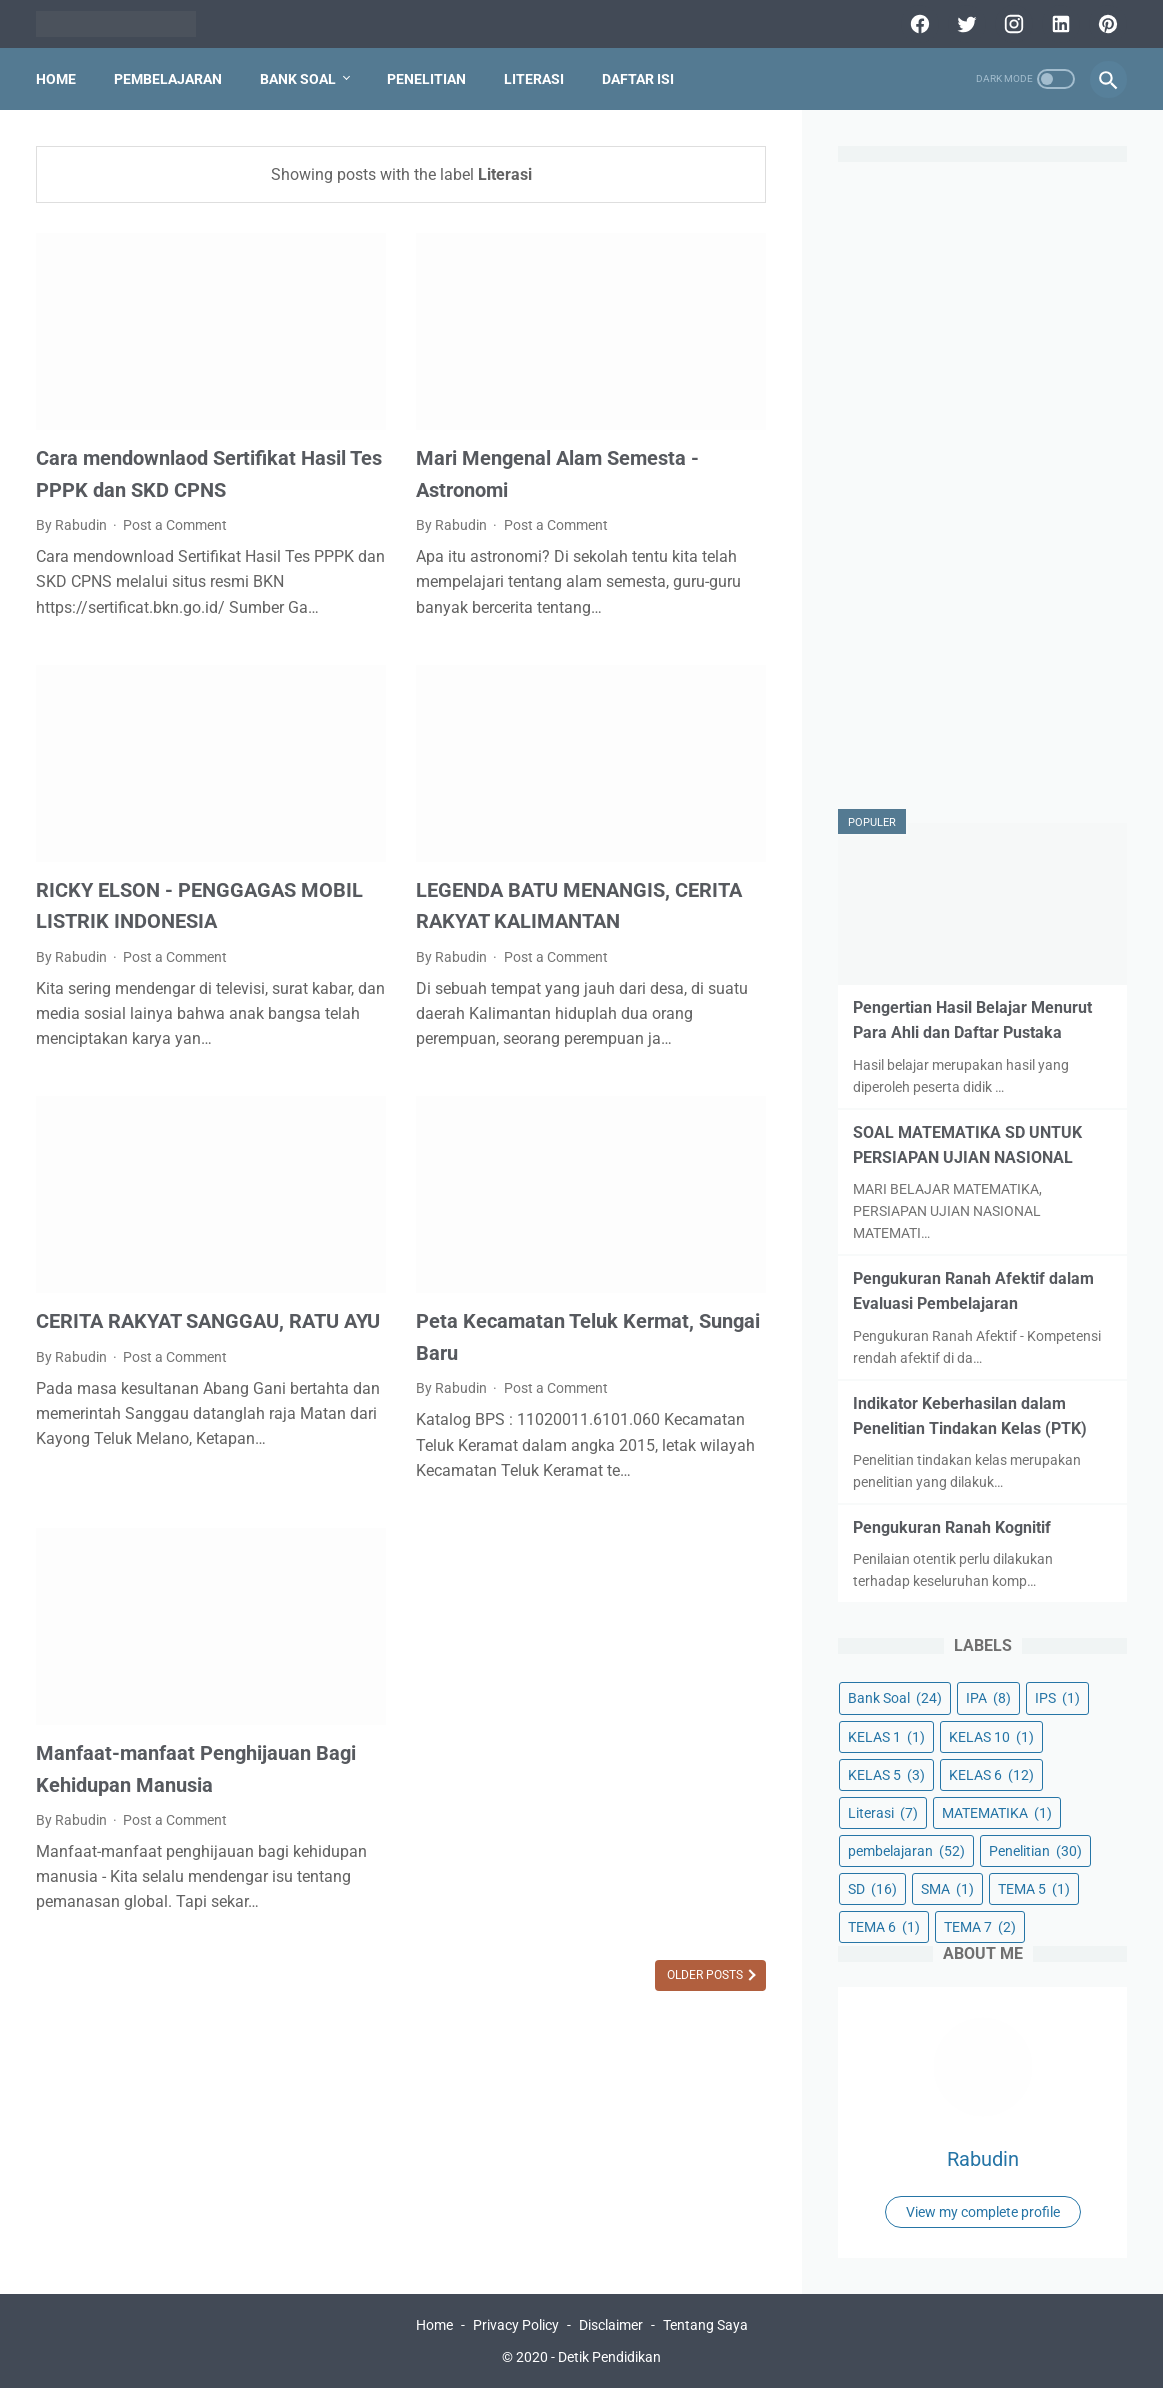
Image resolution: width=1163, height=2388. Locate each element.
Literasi (883, 1813)
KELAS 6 (991, 1775)
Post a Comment (175, 525)
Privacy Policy (516, 2325)
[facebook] (917, 24)
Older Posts (706, 1975)
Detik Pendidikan (609, 2357)
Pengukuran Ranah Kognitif (952, 1527)
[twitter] (964, 24)
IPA (988, 1698)
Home (56, 79)
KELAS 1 (886, 1737)
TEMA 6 (884, 1927)
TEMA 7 (980, 1927)
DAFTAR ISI (638, 79)
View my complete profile (983, 2212)
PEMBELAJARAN (168, 79)
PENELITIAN (426, 79)
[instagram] (1011, 24)
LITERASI (534, 79)
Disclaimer (611, 2325)
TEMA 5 (1034, 1889)
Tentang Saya (705, 2325)
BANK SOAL (298, 79)
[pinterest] (1105, 24)
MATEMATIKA (997, 1813)
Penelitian (1035, 1851)
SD (872, 1889)
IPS (1057, 1698)
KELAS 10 (991, 1737)
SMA (947, 1889)
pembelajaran (906, 1851)
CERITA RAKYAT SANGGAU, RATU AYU (208, 1321)
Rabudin (983, 2159)
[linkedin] (1058, 24)
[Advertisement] (982, 487)
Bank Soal (895, 1698)
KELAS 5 (886, 1775)
